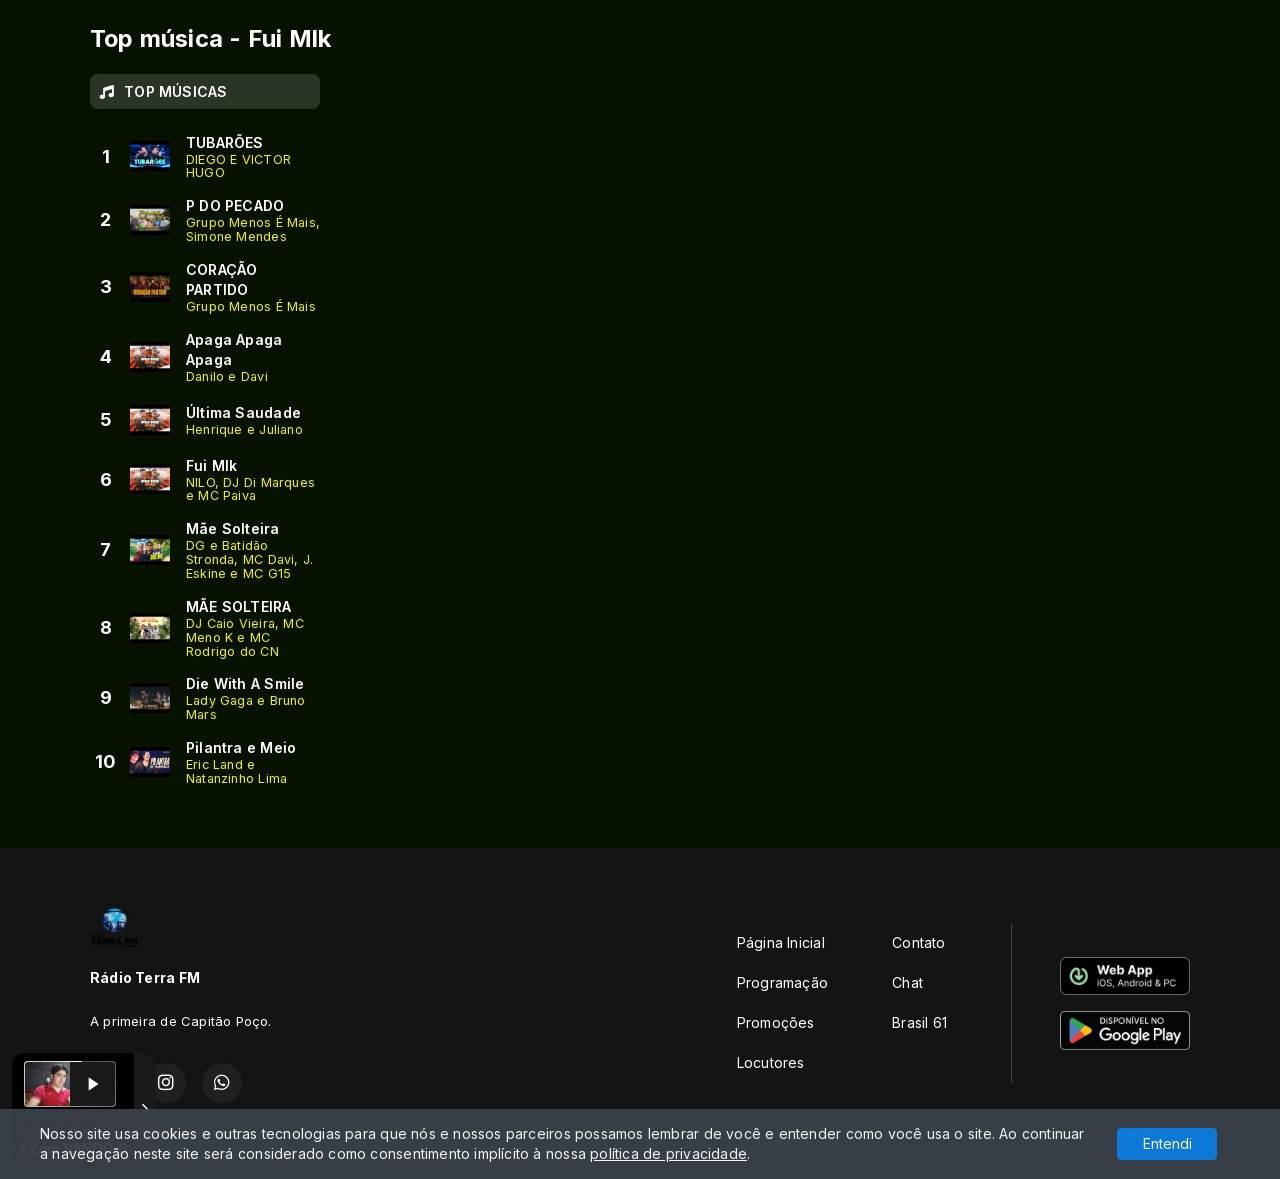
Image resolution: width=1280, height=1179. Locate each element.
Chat (907, 982)
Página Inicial (781, 942)
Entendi (1167, 1143)
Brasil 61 (919, 1022)
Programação (782, 982)
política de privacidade (668, 1153)
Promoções (776, 1022)
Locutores (771, 1062)
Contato (918, 942)
